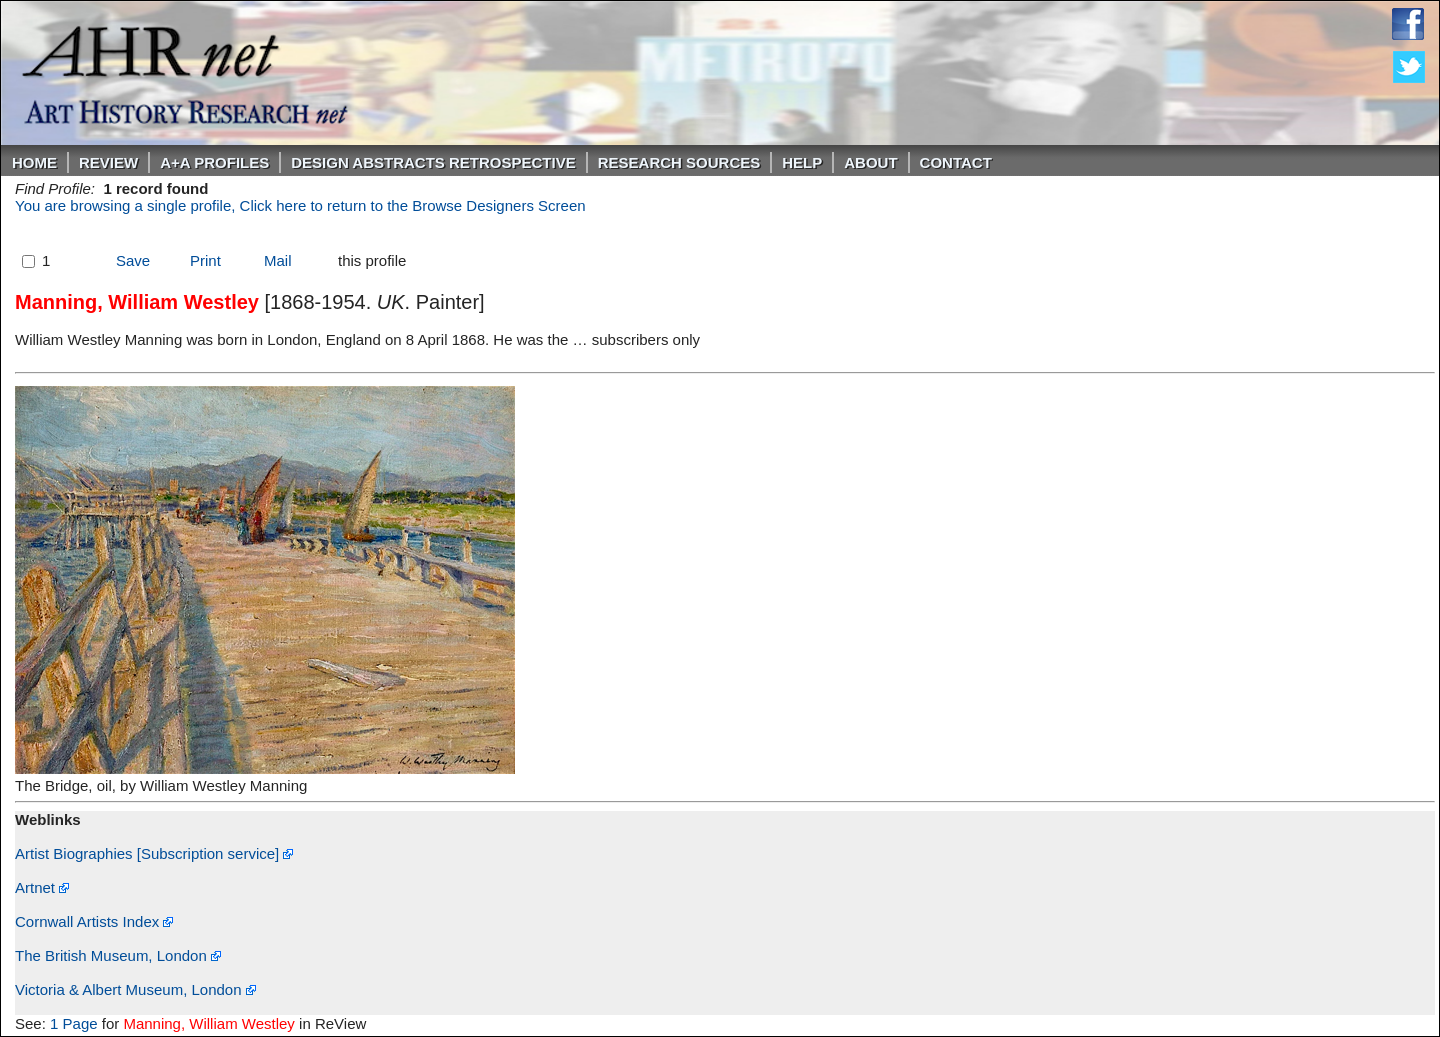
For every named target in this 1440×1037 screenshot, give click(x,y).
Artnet (42, 887)
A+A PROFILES (214, 162)
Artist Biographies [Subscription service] (154, 853)
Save (133, 260)
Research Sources (679, 162)
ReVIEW (108, 162)
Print (205, 260)
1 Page (74, 1023)
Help (802, 162)
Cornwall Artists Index (94, 921)
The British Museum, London (118, 955)
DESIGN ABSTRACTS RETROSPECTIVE (433, 162)
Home (34, 162)
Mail (278, 260)
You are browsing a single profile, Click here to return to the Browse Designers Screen (300, 205)
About (870, 162)
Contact (956, 162)
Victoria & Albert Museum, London (135, 989)
